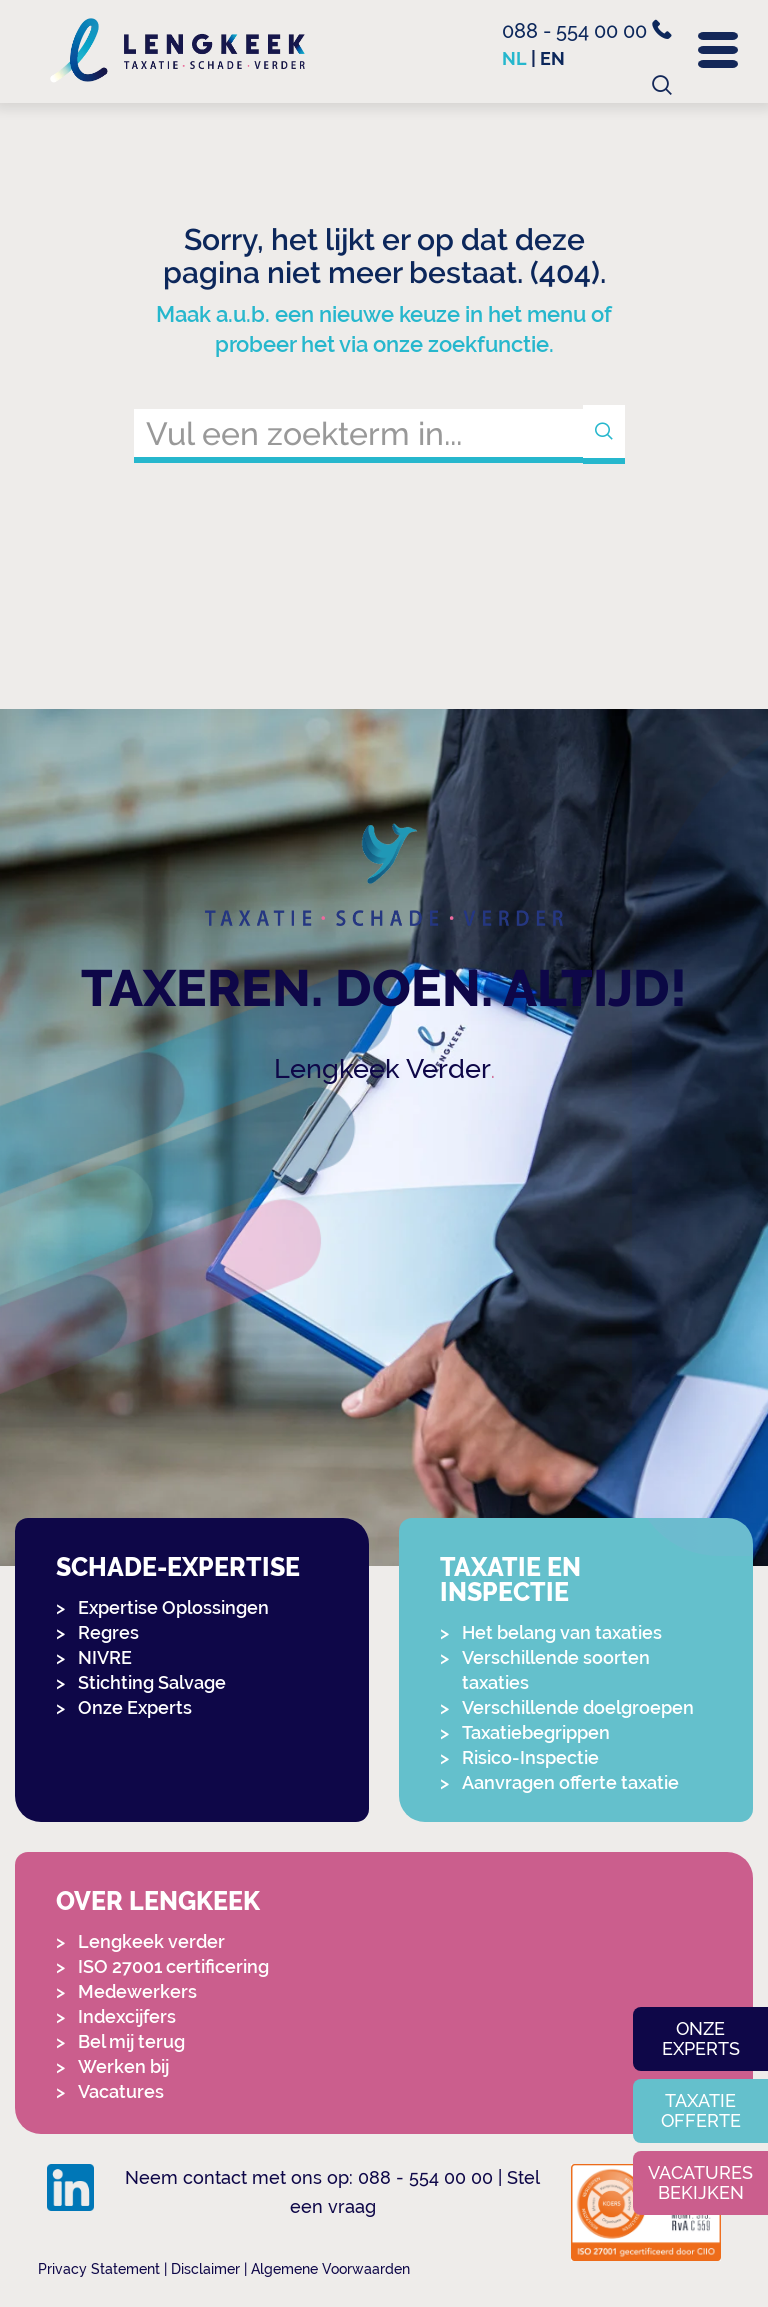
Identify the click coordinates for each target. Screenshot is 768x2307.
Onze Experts (135, 1707)
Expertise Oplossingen (173, 1607)
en (552, 58)
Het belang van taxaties (562, 1632)
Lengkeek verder (151, 1941)
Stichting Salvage (152, 1682)
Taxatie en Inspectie (510, 1580)
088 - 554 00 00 (587, 31)
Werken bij (123, 2066)
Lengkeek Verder (382, 1068)
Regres (108, 1632)
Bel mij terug (131, 2041)
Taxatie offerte (701, 2110)
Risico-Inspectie (530, 1757)
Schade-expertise (178, 1567)
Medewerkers (137, 1991)
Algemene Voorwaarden (330, 2269)
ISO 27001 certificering (173, 1966)
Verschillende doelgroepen (578, 1707)
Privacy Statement (99, 2269)
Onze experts (701, 2038)
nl (514, 58)
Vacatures (121, 2091)
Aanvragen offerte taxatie (570, 1782)
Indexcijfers (127, 2016)
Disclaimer (205, 2269)
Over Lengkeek (158, 1901)
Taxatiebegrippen (536, 1732)
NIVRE (105, 1657)
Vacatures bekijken (700, 2182)
